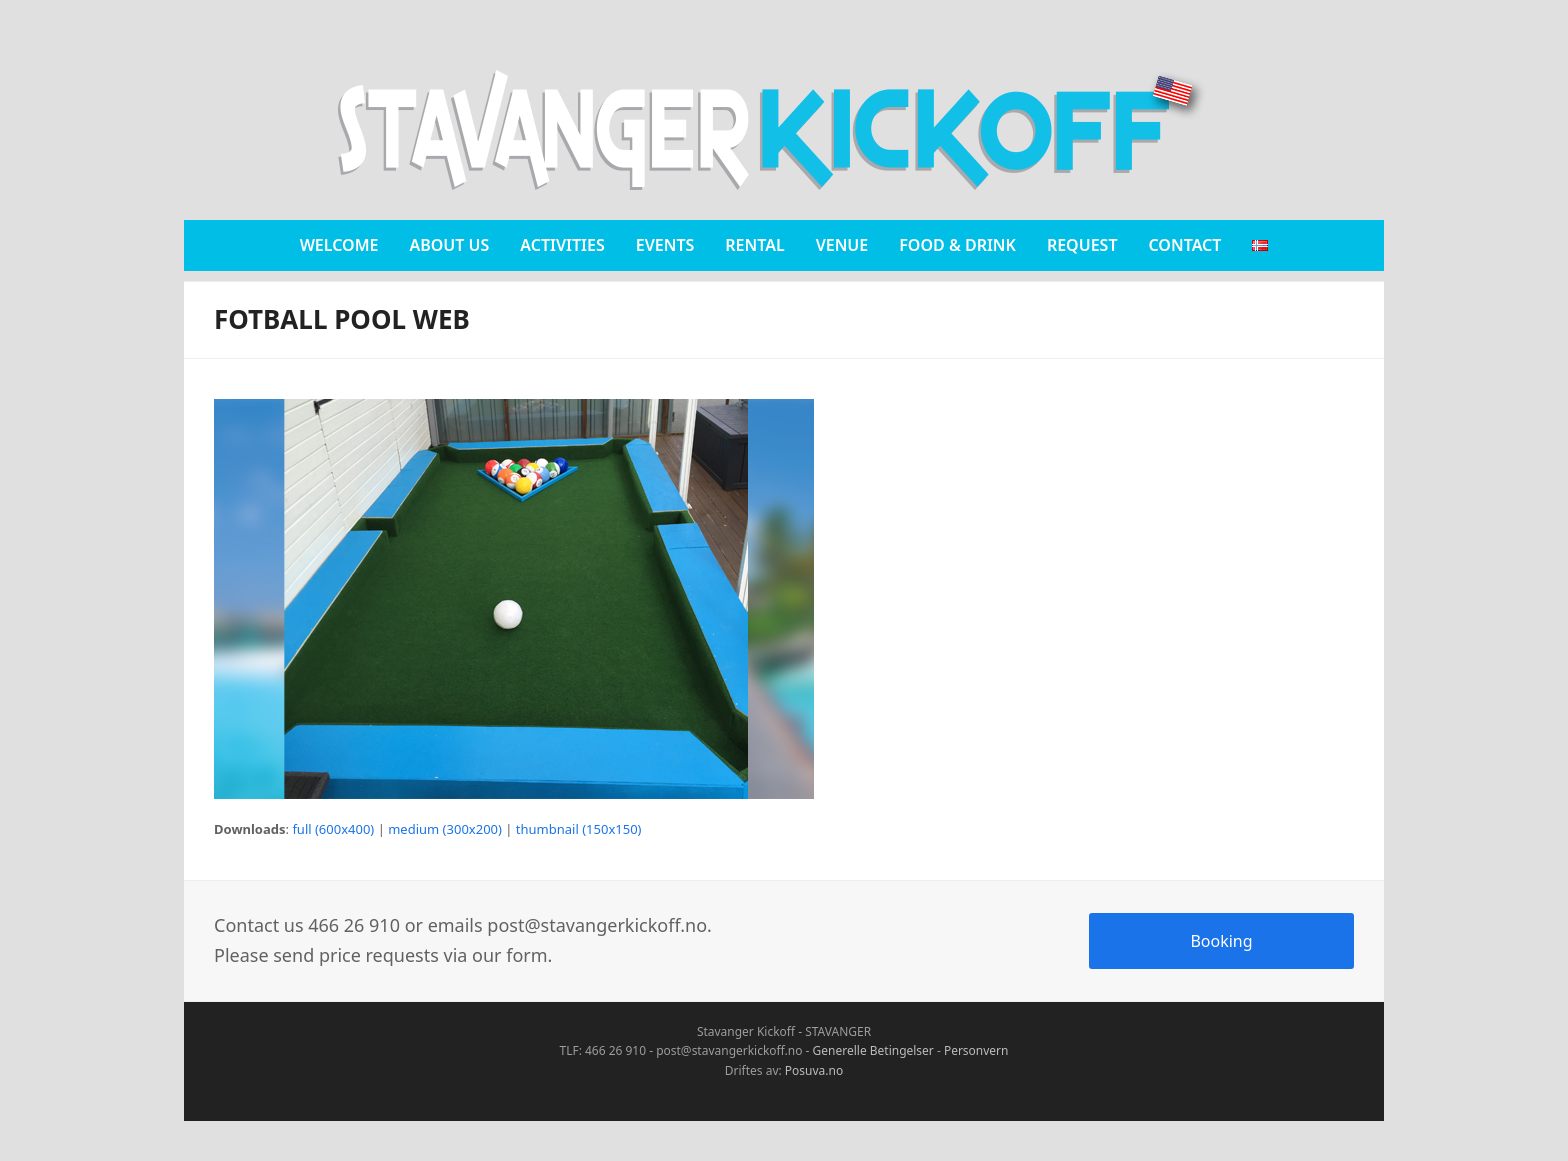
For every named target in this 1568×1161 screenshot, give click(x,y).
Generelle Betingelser (873, 1050)
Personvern (976, 1050)
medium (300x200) (445, 829)
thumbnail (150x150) (579, 829)
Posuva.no (814, 1070)
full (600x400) (333, 829)
